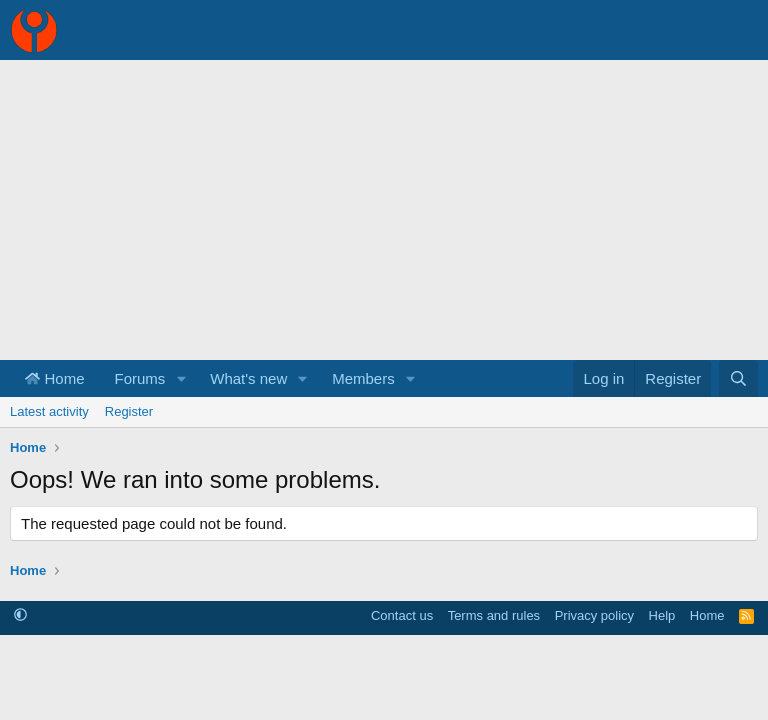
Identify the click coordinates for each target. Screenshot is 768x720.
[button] (181, 378)
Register (129, 411)
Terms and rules (494, 615)
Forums (140, 378)
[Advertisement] (384, 210)
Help (662, 615)
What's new (248, 378)
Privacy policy (594, 615)
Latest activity (49, 411)
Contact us (402, 615)
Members (363, 378)
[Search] (738, 378)
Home (55, 378)
